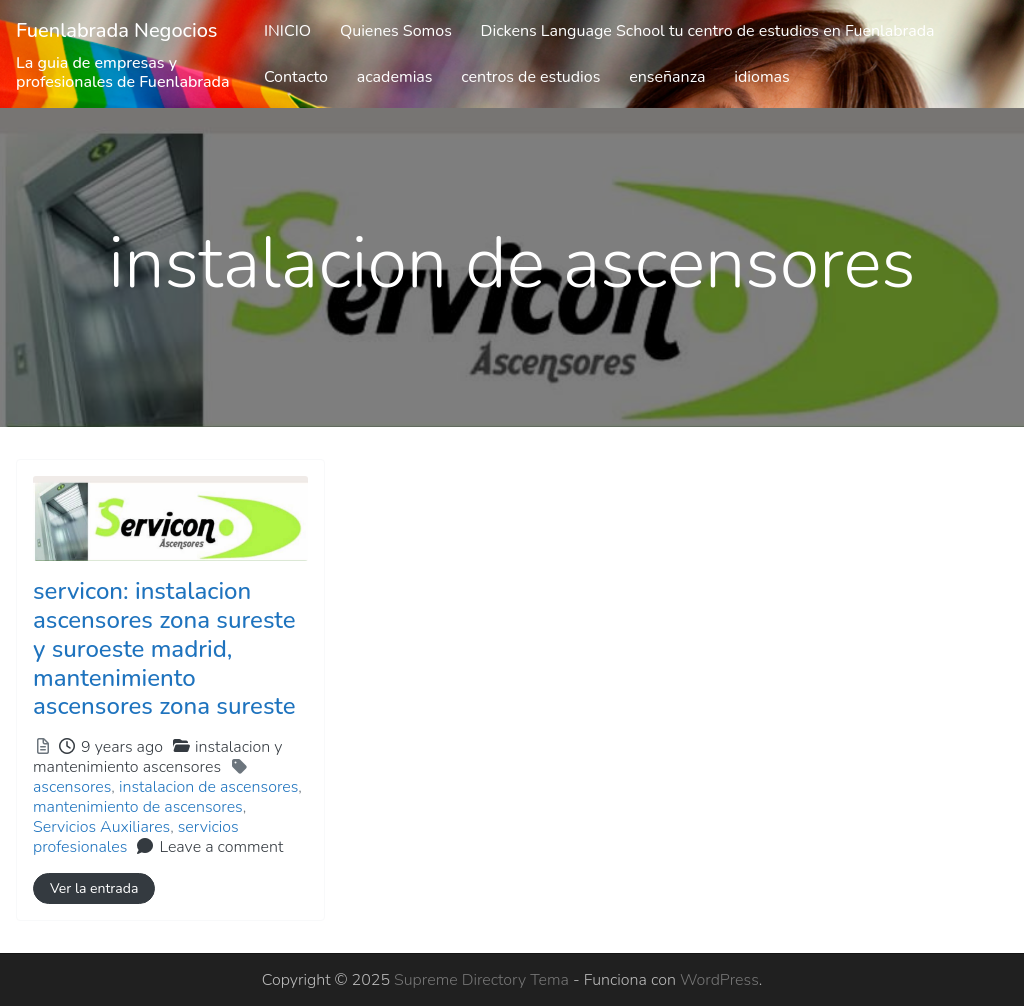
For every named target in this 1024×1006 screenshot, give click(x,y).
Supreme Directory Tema (483, 980)
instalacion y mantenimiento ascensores (158, 757)
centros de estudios (530, 77)
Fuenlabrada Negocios (117, 30)
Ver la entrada (94, 888)
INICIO (287, 31)
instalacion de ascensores (208, 787)
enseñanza (667, 77)
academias (395, 77)
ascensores (72, 787)
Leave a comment (221, 847)
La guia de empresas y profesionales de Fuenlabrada (123, 72)
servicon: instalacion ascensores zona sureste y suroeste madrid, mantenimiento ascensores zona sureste (164, 648)
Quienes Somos (396, 31)
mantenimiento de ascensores (138, 807)
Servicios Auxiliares (101, 827)
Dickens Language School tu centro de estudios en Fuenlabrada (708, 31)
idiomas (762, 77)
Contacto (296, 77)
